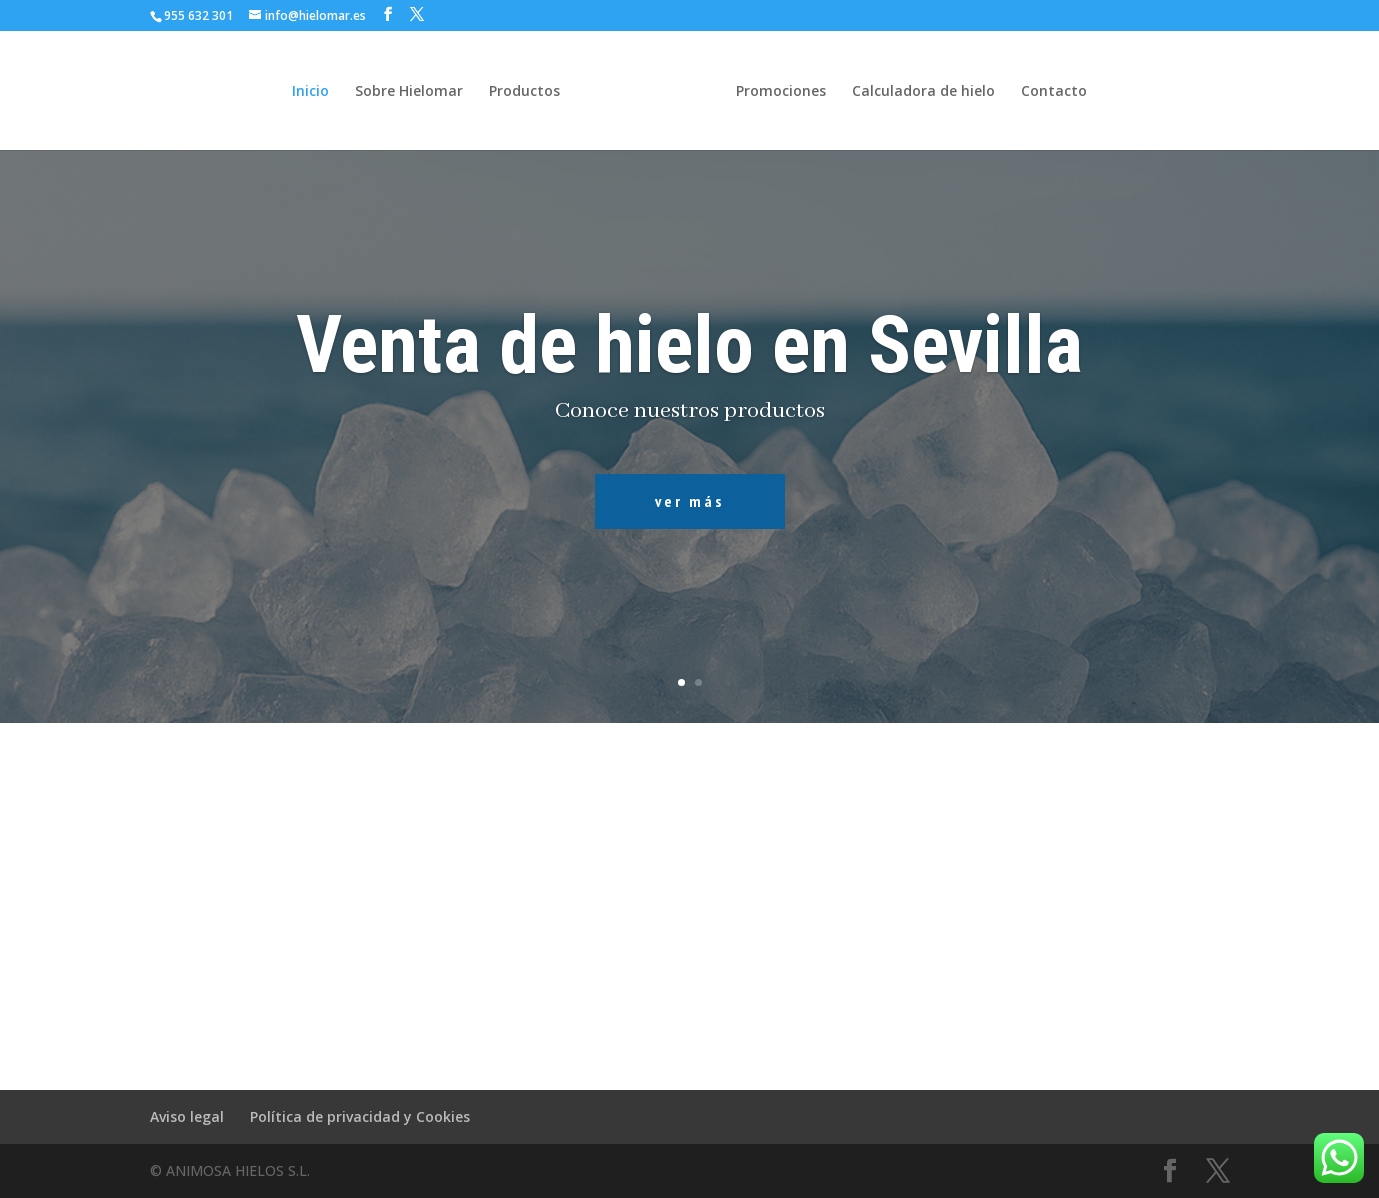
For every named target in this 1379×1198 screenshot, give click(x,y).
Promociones (781, 92)
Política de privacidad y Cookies (360, 1116)
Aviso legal (187, 1116)
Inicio (310, 92)
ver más (689, 501)
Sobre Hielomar (409, 92)
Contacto (1054, 92)
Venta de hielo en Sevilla (689, 345)
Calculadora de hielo (923, 92)
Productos (524, 92)
